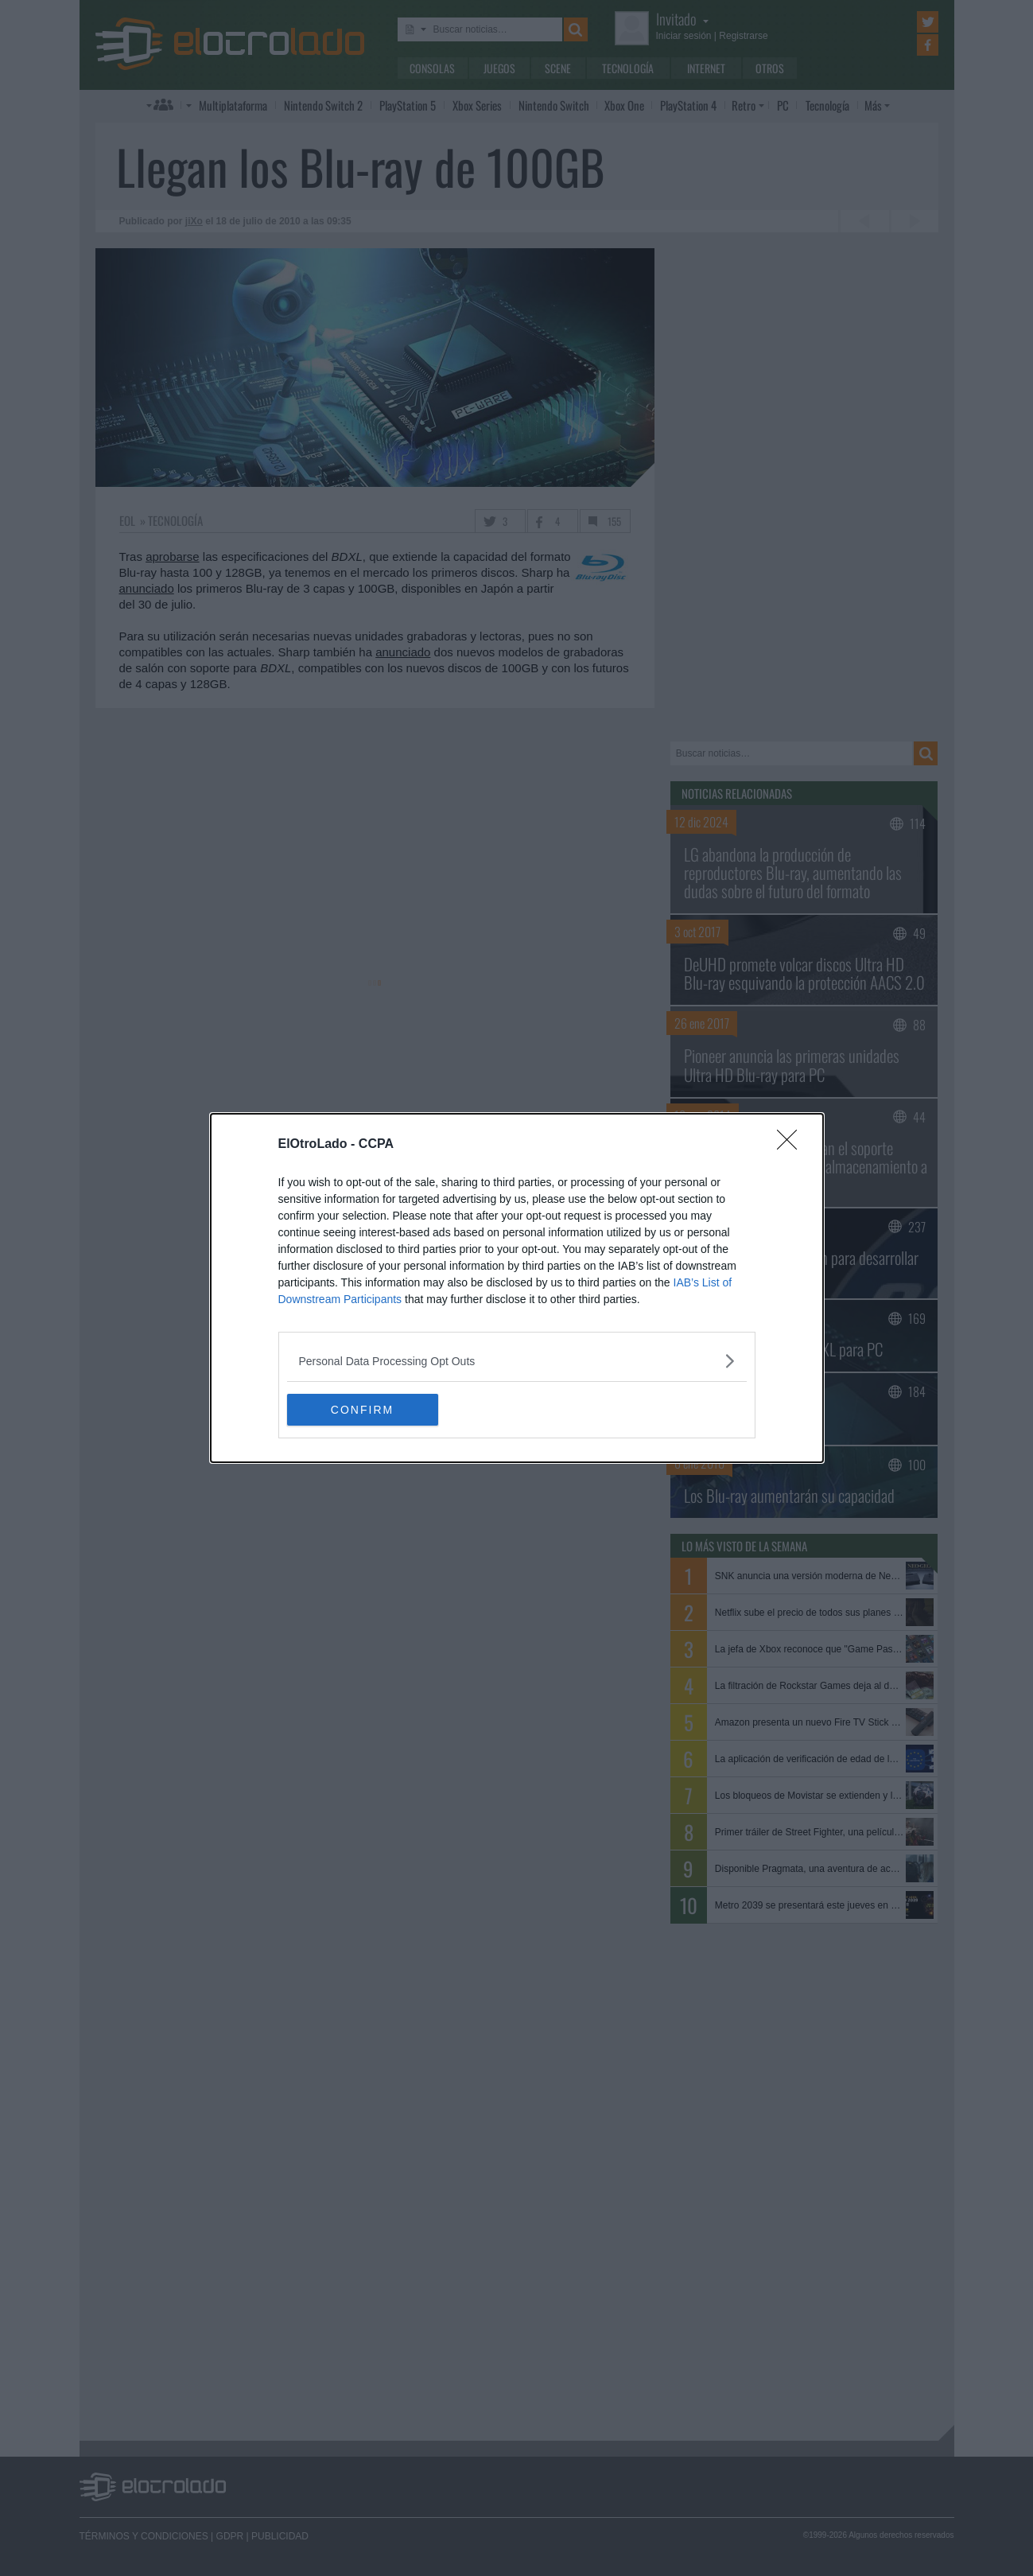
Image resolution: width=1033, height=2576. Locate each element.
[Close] (792, 1145)
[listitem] (517, 1360)
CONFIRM (362, 1409)
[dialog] (517, 1288)
